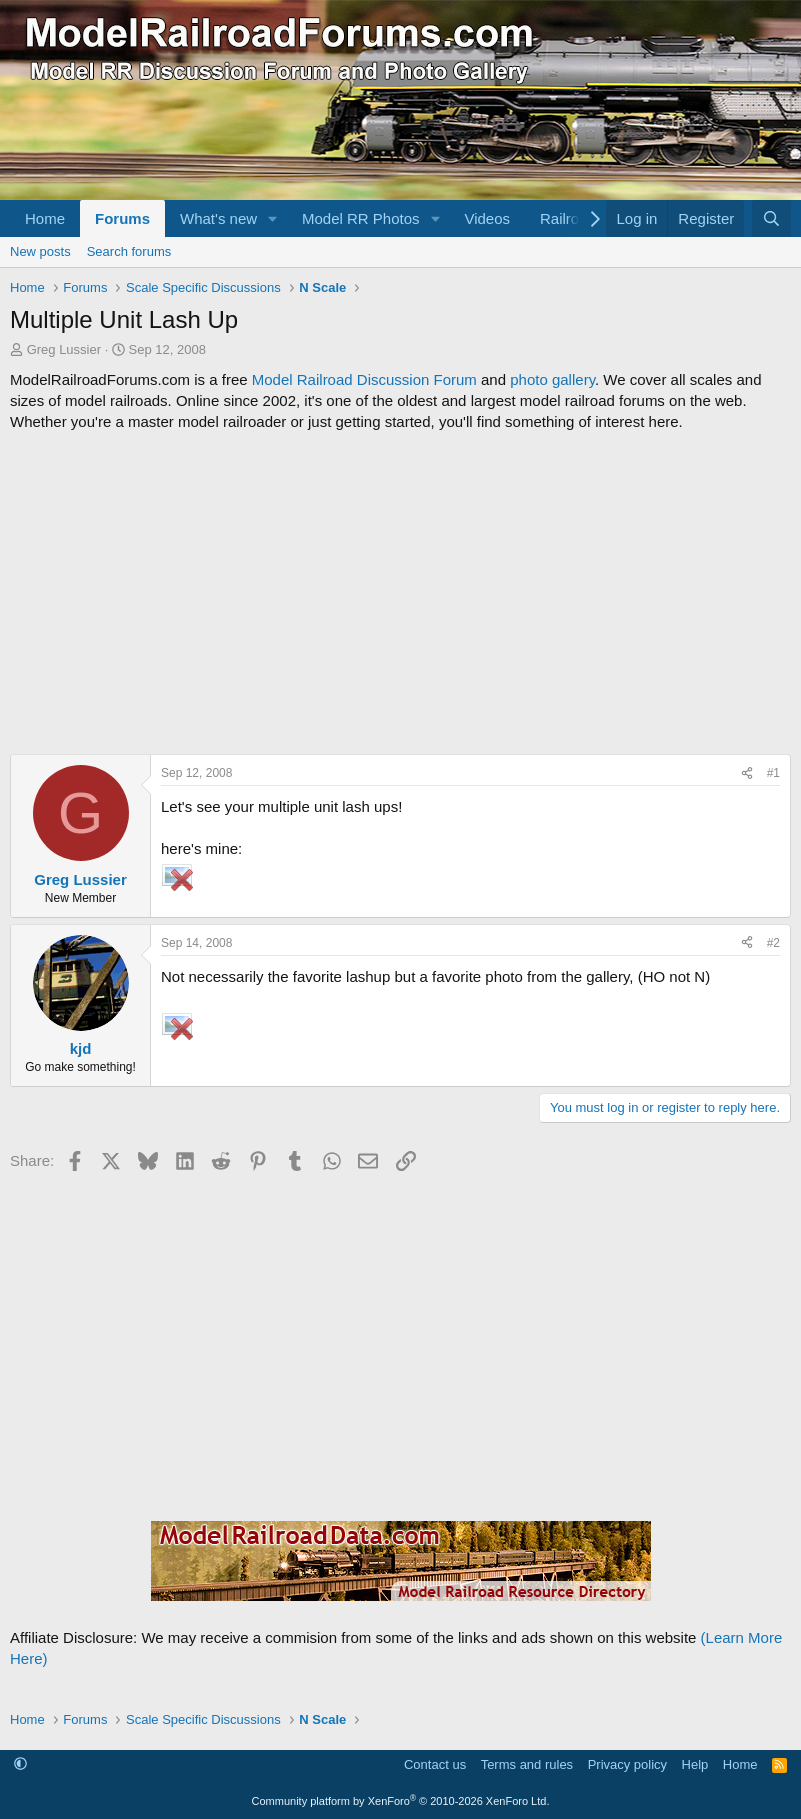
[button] (273, 218)
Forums (122, 218)
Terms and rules (527, 1764)
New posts (40, 251)
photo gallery (552, 379)
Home (45, 218)
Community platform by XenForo (401, 1801)
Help (695, 1764)
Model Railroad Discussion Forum (364, 379)
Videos (487, 218)
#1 (773, 773)
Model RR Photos (361, 218)
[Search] (771, 218)
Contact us (435, 1764)
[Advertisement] (400, 593)
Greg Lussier (64, 349)
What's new (218, 218)
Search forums (129, 251)
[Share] (747, 773)
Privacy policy (627, 1764)
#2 (773, 943)
